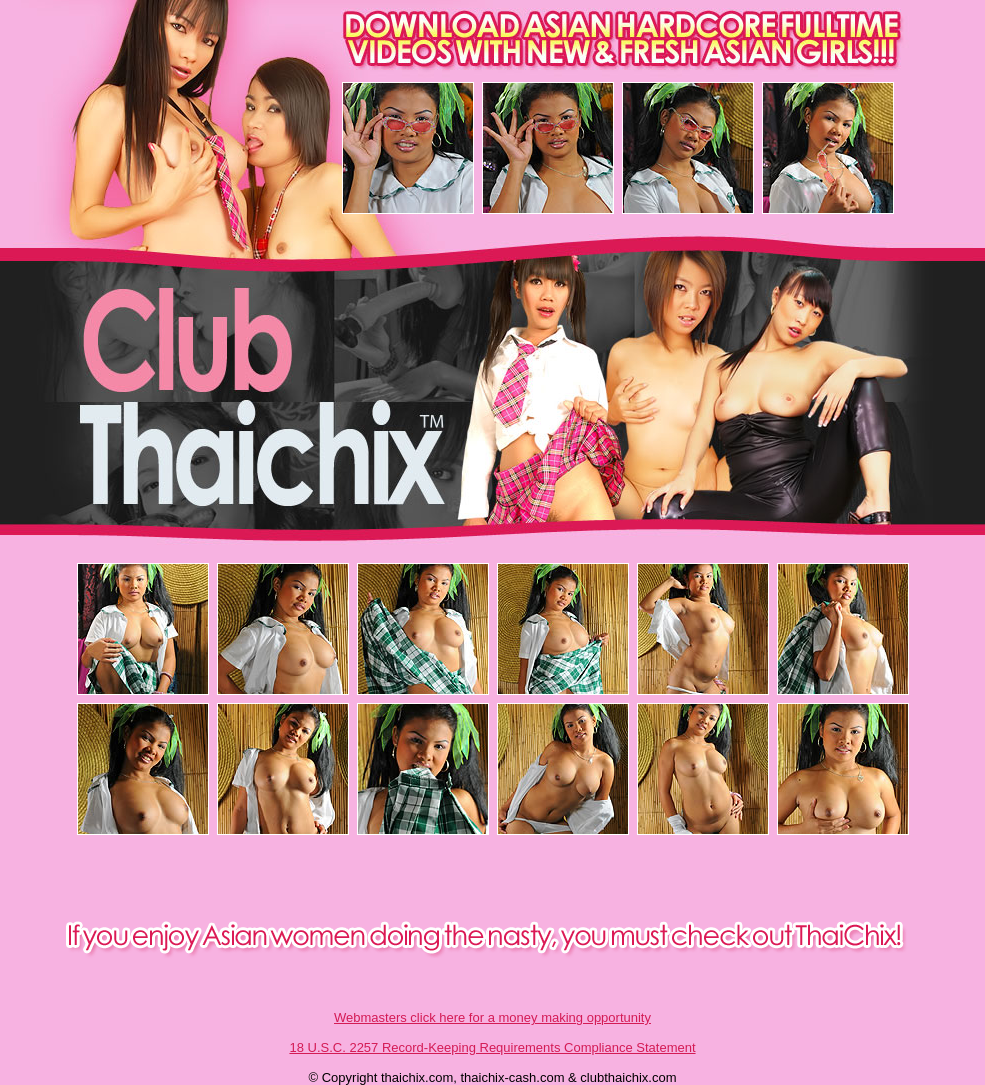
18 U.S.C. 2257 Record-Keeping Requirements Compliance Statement (492, 1047)
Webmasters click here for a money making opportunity (492, 1017)
